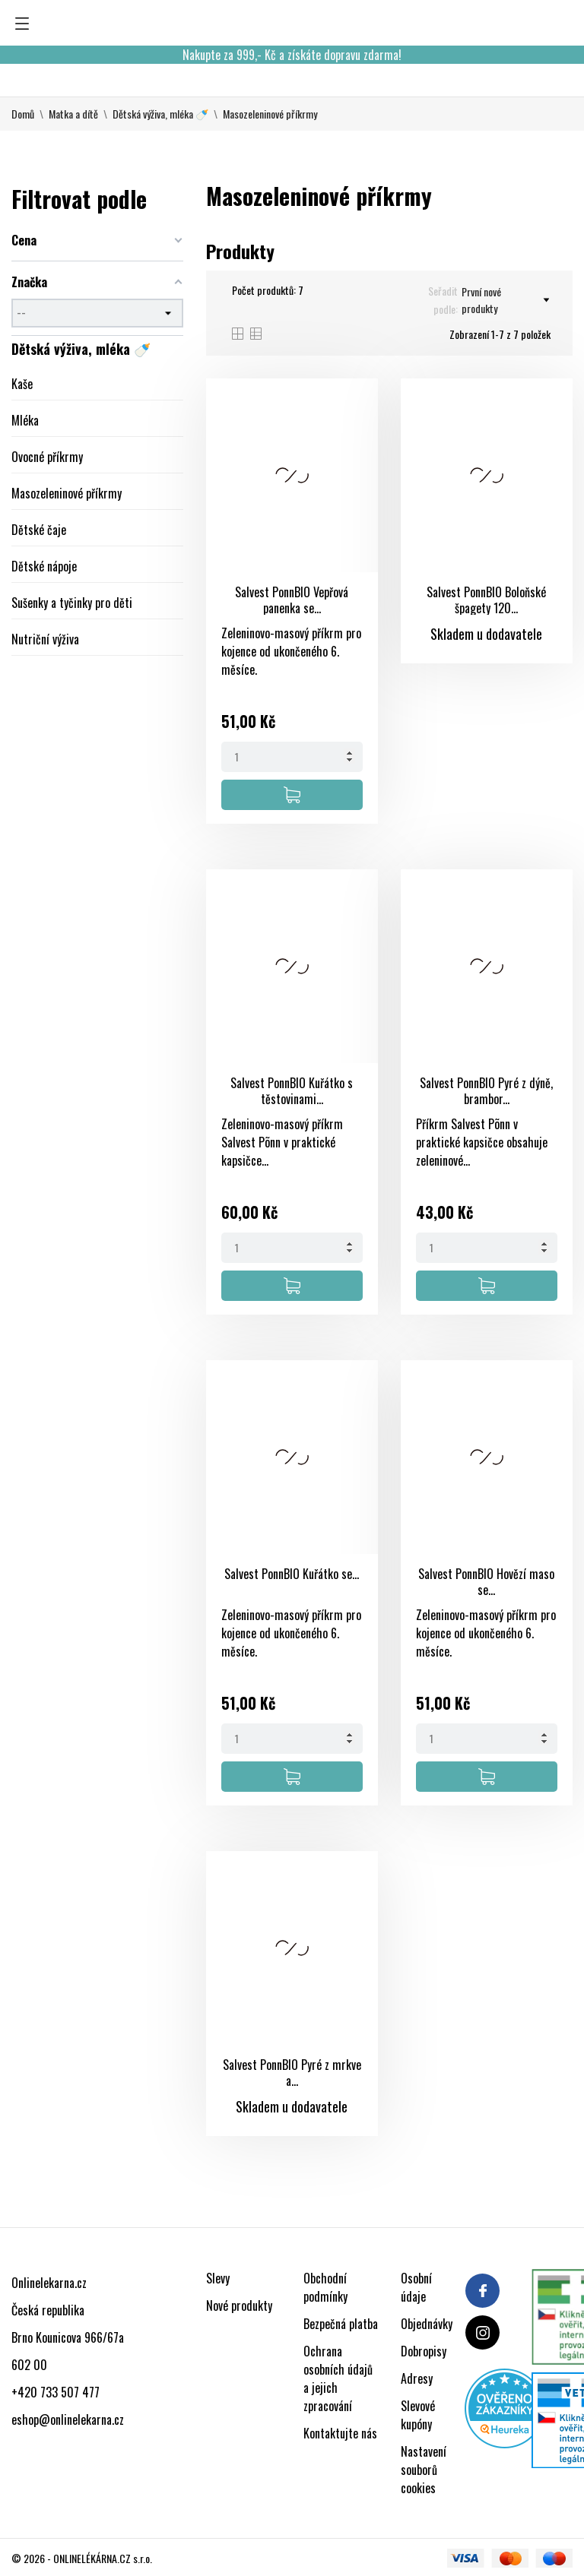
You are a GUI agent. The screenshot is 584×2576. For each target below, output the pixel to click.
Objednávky (426, 2324)
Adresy (417, 2378)
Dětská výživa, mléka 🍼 (81, 349)
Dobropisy (423, 2351)
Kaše (22, 384)
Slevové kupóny (418, 2415)
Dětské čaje (38, 530)
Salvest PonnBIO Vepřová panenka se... (291, 600)
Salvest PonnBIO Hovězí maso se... (486, 1582)
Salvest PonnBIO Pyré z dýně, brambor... (486, 1091)
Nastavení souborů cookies (423, 2469)
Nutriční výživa (45, 639)
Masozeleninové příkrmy (66, 493)
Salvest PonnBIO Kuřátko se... (291, 1574)
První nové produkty (505, 299)
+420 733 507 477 (55, 2392)
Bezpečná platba (340, 2324)
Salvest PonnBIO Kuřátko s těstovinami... (291, 1091)
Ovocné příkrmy (47, 457)
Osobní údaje (416, 2287)
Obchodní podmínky (325, 2287)
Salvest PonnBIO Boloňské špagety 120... (486, 600)
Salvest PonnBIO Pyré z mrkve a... (292, 2072)
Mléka (25, 420)
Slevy (218, 2278)
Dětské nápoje (44, 566)
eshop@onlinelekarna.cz (67, 2419)
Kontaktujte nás (340, 2433)
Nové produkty (239, 2305)
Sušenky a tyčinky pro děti (71, 602)
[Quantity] (292, 757)
